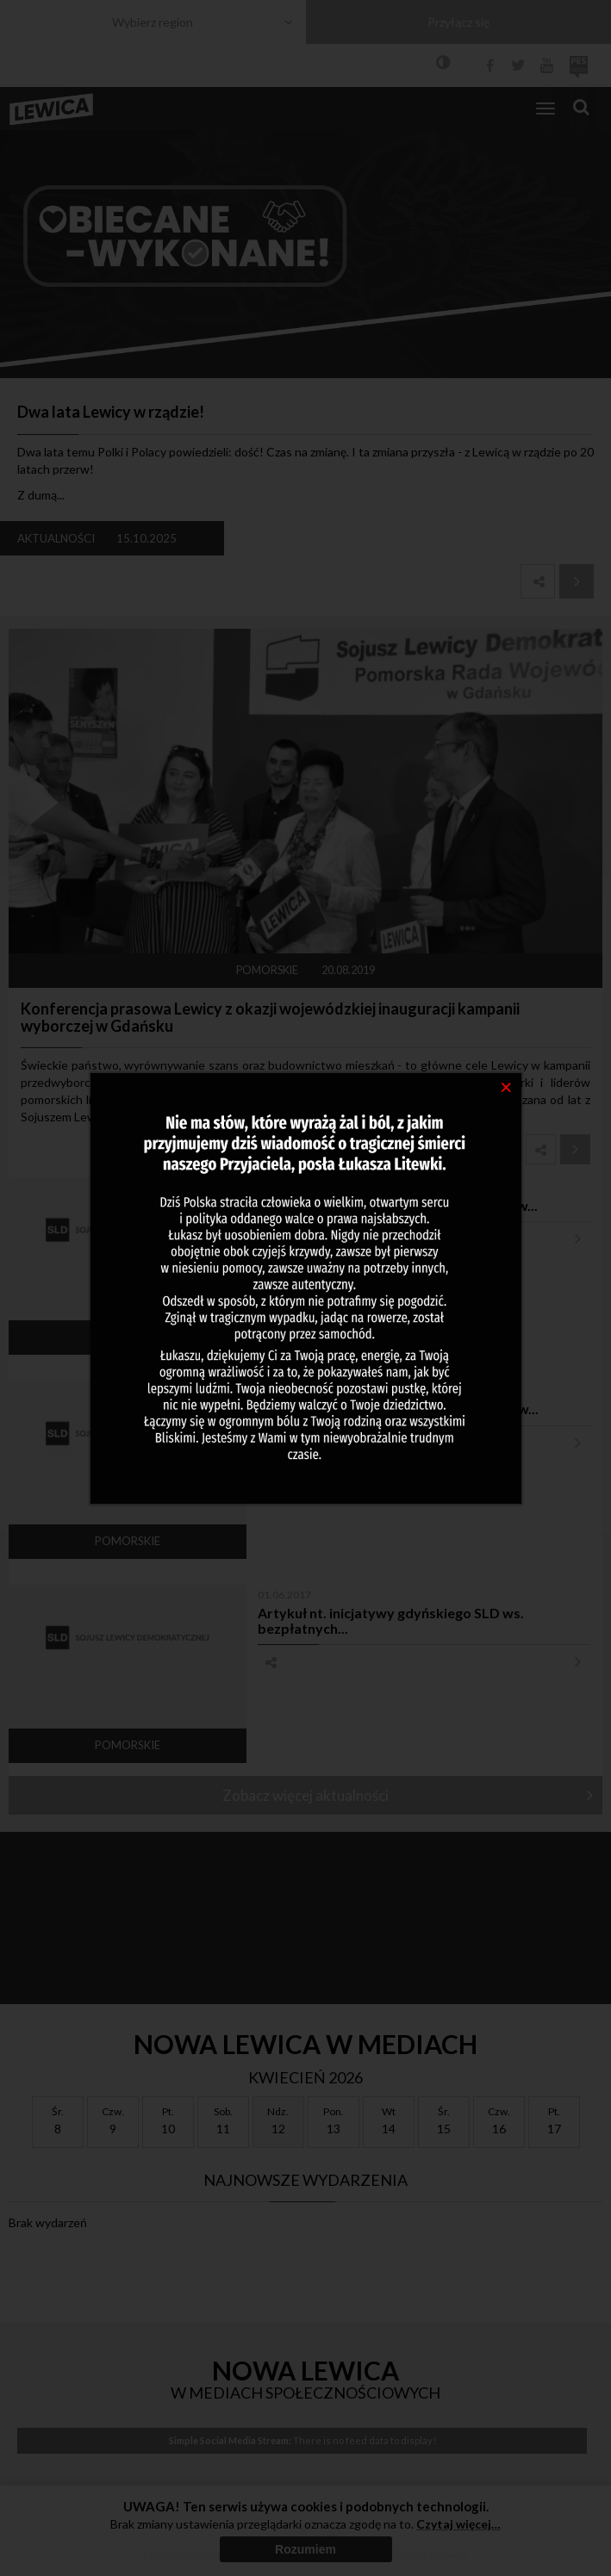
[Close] (506, 1086)
